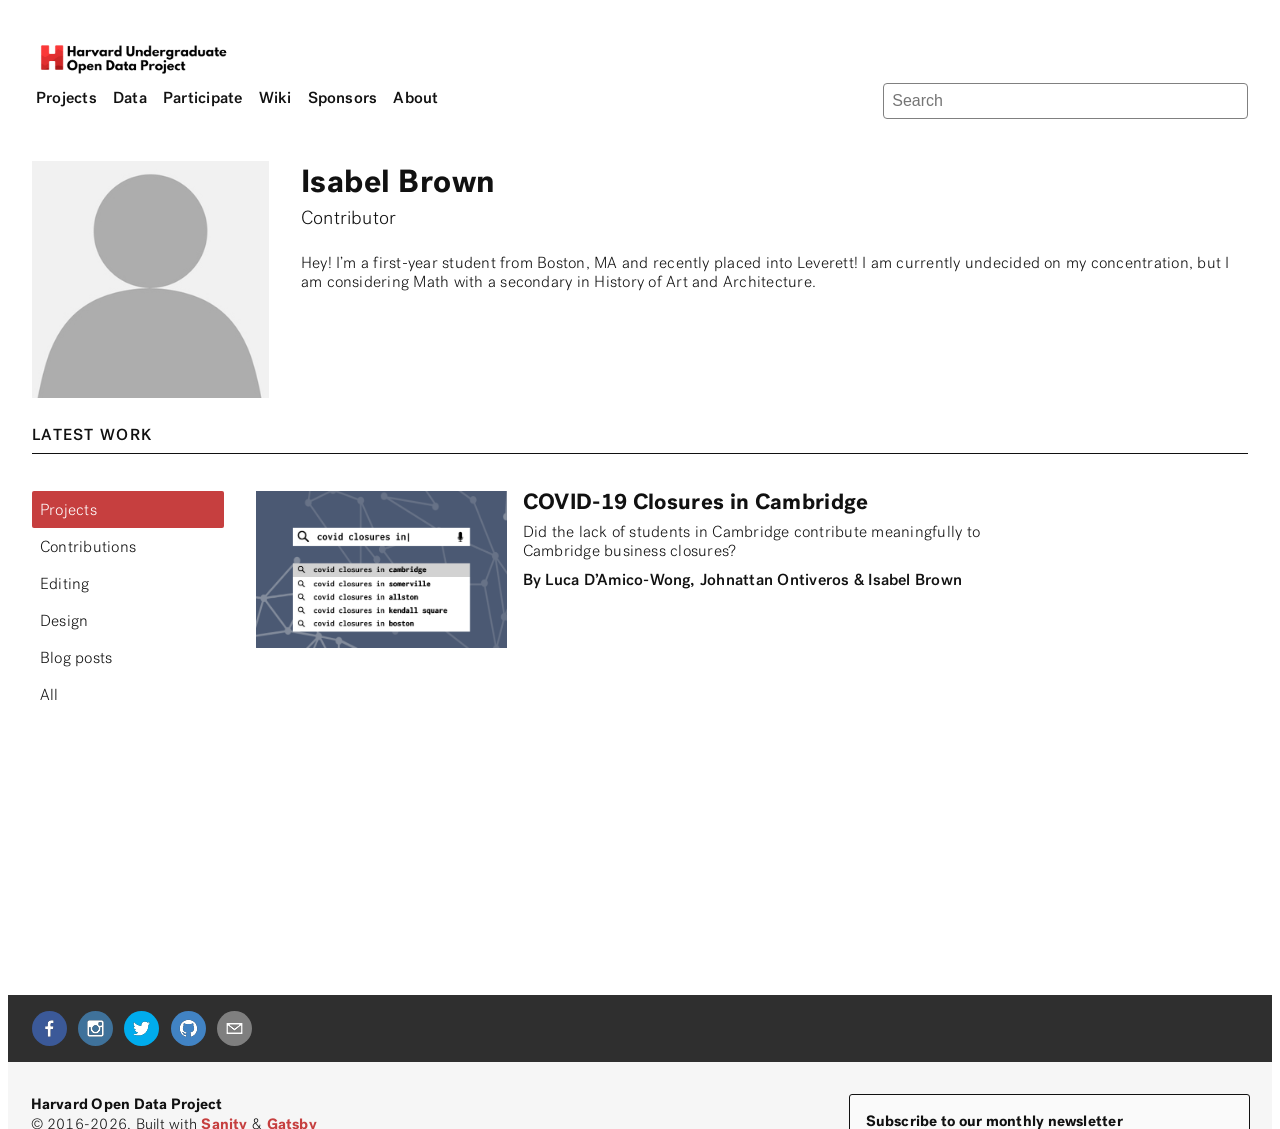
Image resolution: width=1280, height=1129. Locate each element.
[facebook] (49, 1028)
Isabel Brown (915, 579)
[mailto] (234, 1028)
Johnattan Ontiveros (775, 579)
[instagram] (95, 1028)
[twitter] (141, 1028)
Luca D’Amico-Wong (617, 579)
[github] (188, 1028)
